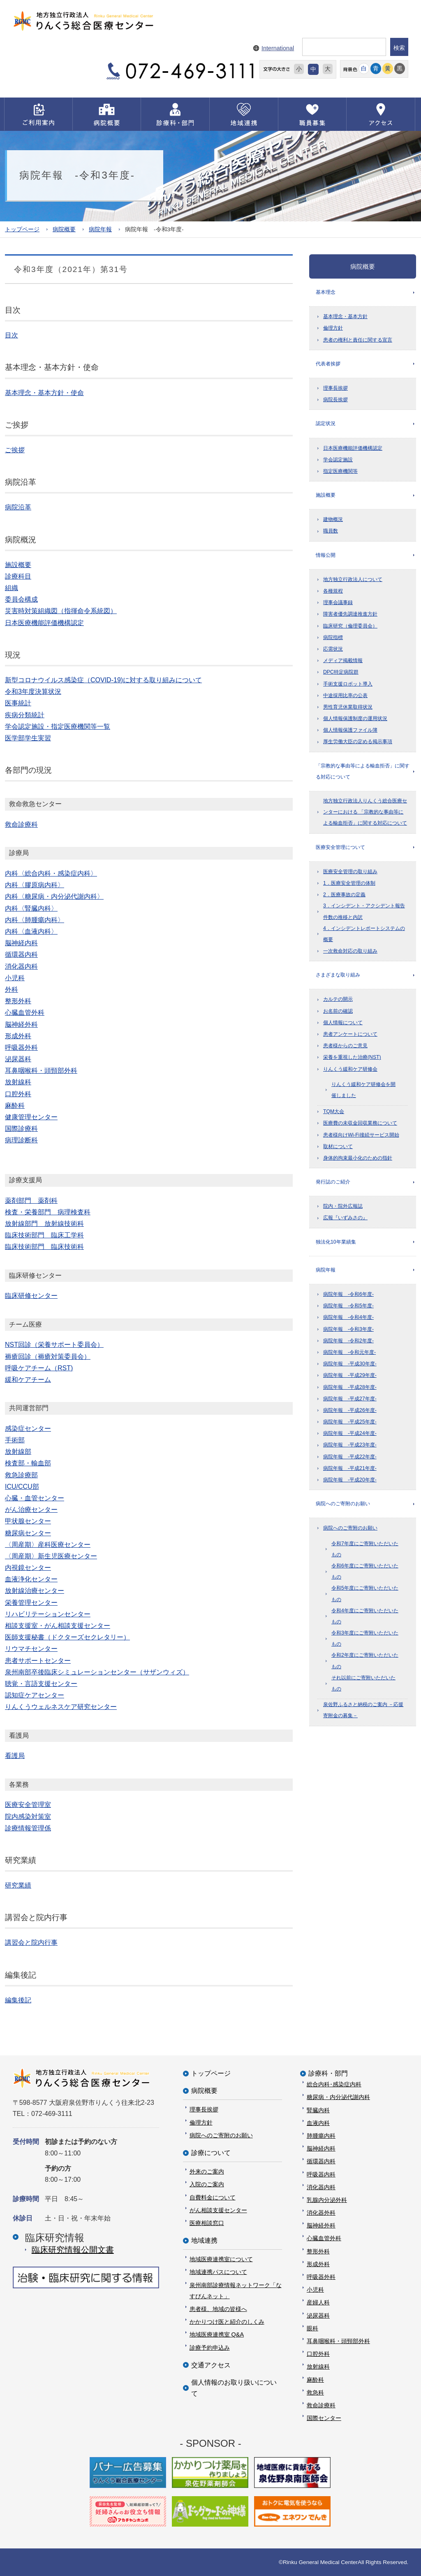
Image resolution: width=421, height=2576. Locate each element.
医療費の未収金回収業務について (360, 1123)
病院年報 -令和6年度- (348, 1294)
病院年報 (100, 229)
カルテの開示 (338, 999)
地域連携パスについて (218, 2272)
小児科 (315, 2289)
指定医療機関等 (340, 471)
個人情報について (343, 1022)
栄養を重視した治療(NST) (352, 1057)
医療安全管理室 (28, 1804)
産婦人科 (318, 2302)
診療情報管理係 (28, 1828)
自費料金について (213, 2197)
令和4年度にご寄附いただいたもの (364, 1616)
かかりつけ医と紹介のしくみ (227, 2321)
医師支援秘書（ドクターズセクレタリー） (67, 1637)
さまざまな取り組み (338, 975)
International (277, 48)
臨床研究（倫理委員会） (350, 626)
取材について (338, 1146)
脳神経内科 (321, 2148)
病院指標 (333, 637)
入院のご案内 (207, 2184)
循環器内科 (321, 2161)
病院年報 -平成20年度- (350, 1480)
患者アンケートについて (350, 1034)
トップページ (22, 229)
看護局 (15, 1755)
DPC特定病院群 (341, 672)
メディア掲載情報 (343, 660)
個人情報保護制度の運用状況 (355, 718)
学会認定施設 (338, 460)
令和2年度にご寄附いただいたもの (364, 1660)
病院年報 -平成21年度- (350, 1468)
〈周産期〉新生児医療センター (51, 1556)
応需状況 (333, 649)
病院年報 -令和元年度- (349, 1352)
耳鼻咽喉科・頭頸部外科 (338, 2341)
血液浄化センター (31, 1579)
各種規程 (333, 591)
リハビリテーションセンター (47, 1614)
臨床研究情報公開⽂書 (73, 2249)
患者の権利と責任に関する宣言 (357, 340)
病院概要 (64, 229)
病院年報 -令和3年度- (348, 1329)
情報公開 (325, 555)
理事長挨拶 (335, 388)
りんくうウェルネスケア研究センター (61, 1706)
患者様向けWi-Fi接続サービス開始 (361, 1135)
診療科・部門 (328, 2073)
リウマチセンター (31, 1648)
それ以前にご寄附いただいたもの (363, 1683)
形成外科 (318, 2264)
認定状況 (325, 423)
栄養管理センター (31, 1602)
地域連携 (204, 2240)
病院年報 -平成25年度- (350, 1422)
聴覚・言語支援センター (41, 1683)
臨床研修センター (31, 1295)
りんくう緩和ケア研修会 (350, 1069)
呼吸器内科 (321, 2174)
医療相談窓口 (207, 2223)
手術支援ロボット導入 (347, 684)
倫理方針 (333, 328)
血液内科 (318, 2123)
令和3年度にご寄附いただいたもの (364, 1638)
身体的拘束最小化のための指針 (357, 1158)
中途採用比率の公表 (345, 695)
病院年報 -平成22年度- (350, 1457)
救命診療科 (321, 2405)
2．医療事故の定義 (344, 894)
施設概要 (325, 495)
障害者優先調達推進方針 (350, 614)
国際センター (324, 2418)
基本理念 (325, 292)
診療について (211, 2152)
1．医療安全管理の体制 (349, 883)
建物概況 (333, 519)
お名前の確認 (338, 1011)
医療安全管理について (340, 847)
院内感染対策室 (28, 1816)
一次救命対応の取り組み (350, 951)
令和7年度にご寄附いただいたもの (364, 1549)
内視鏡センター (28, 1567)
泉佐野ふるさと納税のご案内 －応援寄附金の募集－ (363, 1710)
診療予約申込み (210, 2347)
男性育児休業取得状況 (347, 707)
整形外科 (318, 2251)
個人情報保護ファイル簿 (350, 730)
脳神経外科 (321, 2225)
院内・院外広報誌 (343, 1206)
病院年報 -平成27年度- (350, 1399)
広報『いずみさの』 (345, 1218)
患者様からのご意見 (345, 1046)
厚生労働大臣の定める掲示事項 (357, 741)
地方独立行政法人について (352, 579)
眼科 (312, 2328)
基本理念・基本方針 (345, 316)
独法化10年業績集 (336, 1242)
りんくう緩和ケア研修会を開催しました (363, 1089)
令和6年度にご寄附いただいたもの (364, 1571)
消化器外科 (321, 2212)
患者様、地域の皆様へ (218, 2309)
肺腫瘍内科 (321, 2135)
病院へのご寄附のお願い (343, 1504)
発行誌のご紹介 (333, 1182)
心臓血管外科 (324, 2238)
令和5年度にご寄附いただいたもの (364, 1593)
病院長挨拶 (335, 399)
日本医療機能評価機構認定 (352, 448)
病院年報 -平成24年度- (350, 1433)
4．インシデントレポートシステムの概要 (364, 933)
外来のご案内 (207, 2171)
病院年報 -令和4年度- (348, 1317)
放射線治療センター (34, 1590)
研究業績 (18, 1885)
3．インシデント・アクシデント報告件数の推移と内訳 (364, 911)
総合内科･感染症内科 (334, 2084)
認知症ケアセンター (34, 1695)
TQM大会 (333, 1111)
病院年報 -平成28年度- (350, 1387)
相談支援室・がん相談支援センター (57, 1625)
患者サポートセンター (38, 1660)
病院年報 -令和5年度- (348, 1306)
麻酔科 (315, 2379)
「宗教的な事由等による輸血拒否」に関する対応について (362, 771)
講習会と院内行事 (31, 1942)
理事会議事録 (338, 602)
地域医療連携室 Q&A (217, 2334)
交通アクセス (211, 2365)
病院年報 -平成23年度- (350, 1445)
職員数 (330, 531)
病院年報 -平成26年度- (350, 1410)
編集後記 (18, 2000)
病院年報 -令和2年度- (348, 1341)
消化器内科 (321, 2187)
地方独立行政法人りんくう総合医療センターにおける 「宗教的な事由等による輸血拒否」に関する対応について (365, 812)
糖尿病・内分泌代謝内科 (338, 2097)
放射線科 (318, 2366)
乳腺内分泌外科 (327, 2200)
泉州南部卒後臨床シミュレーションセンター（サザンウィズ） (97, 1672)
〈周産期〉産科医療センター (47, 1544)
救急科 (315, 2392)
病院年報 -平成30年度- (350, 1364)
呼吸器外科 (321, 2277)
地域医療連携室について (221, 2259)
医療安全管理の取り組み (350, 871)
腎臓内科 (318, 2110)
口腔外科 (318, 2353)
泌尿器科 (318, 2315)
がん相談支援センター (218, 2210)
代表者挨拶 (328, 364)
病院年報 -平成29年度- (350, 1375)
